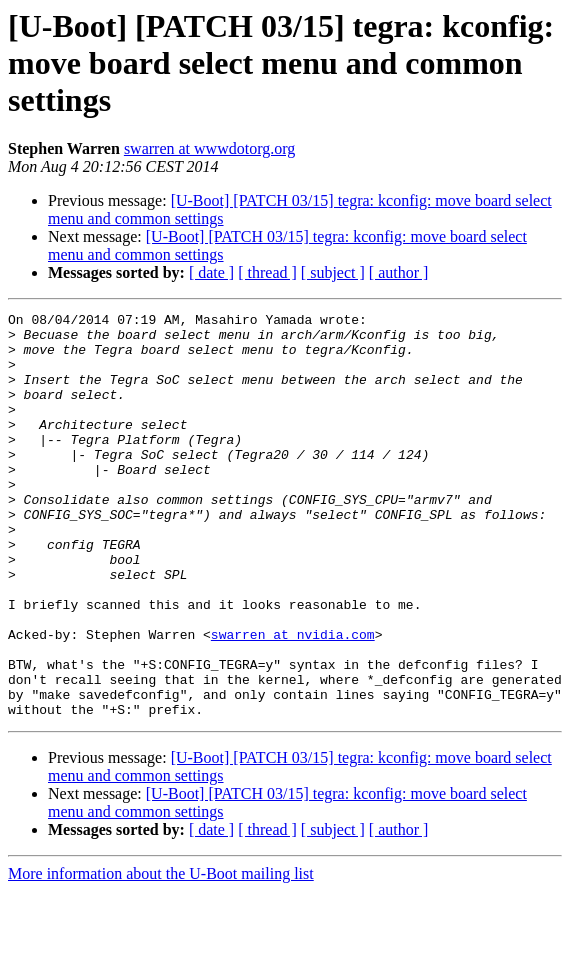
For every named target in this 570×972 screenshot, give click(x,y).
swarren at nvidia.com (293, 700)
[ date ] (211, 272)
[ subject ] (333, 272)
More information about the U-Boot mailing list (161, 954)
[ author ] (399, 272)
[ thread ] (267, 272)
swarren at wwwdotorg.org (209, 148)
